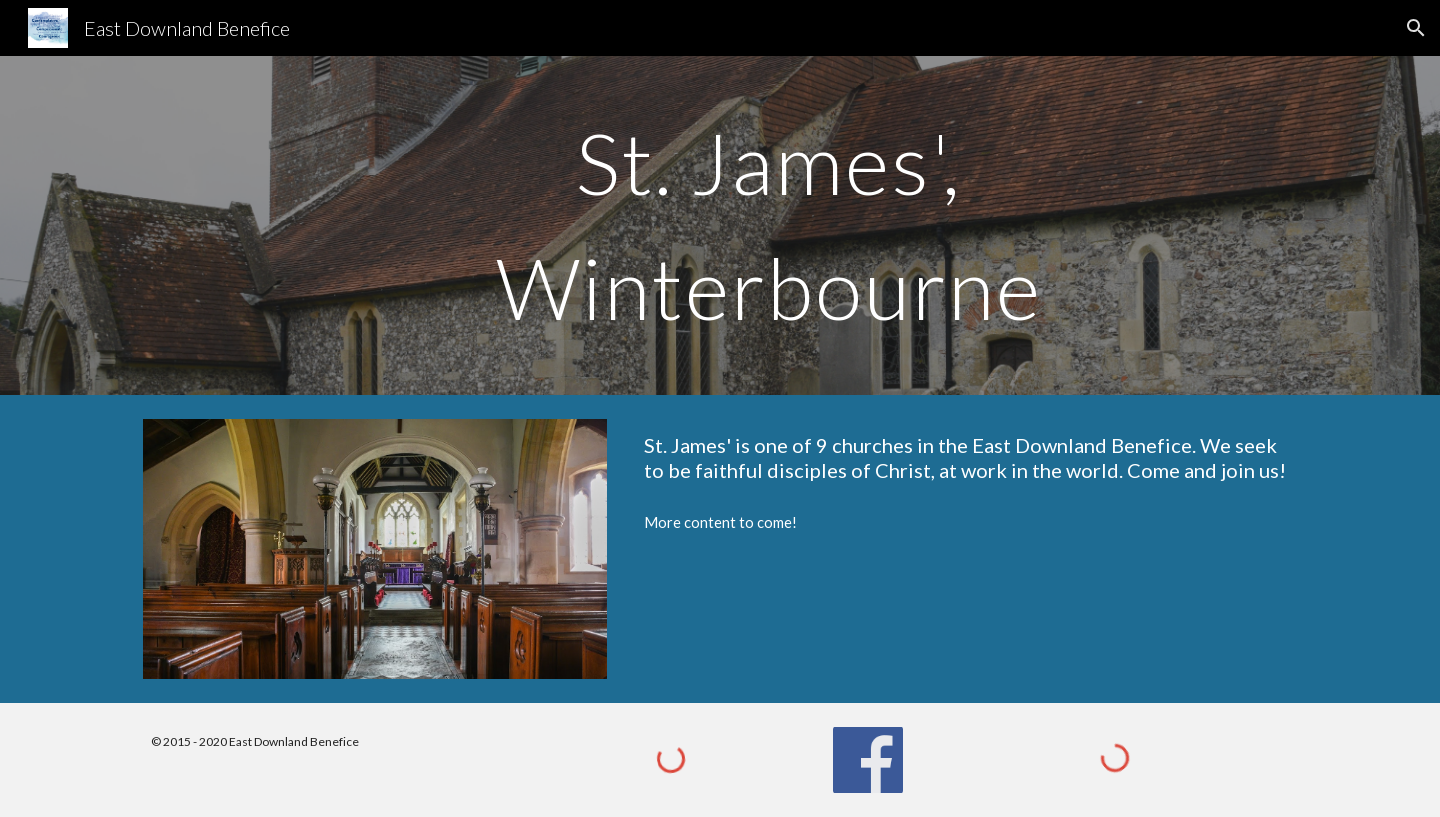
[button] (1416, 28)
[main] (769, 225)
